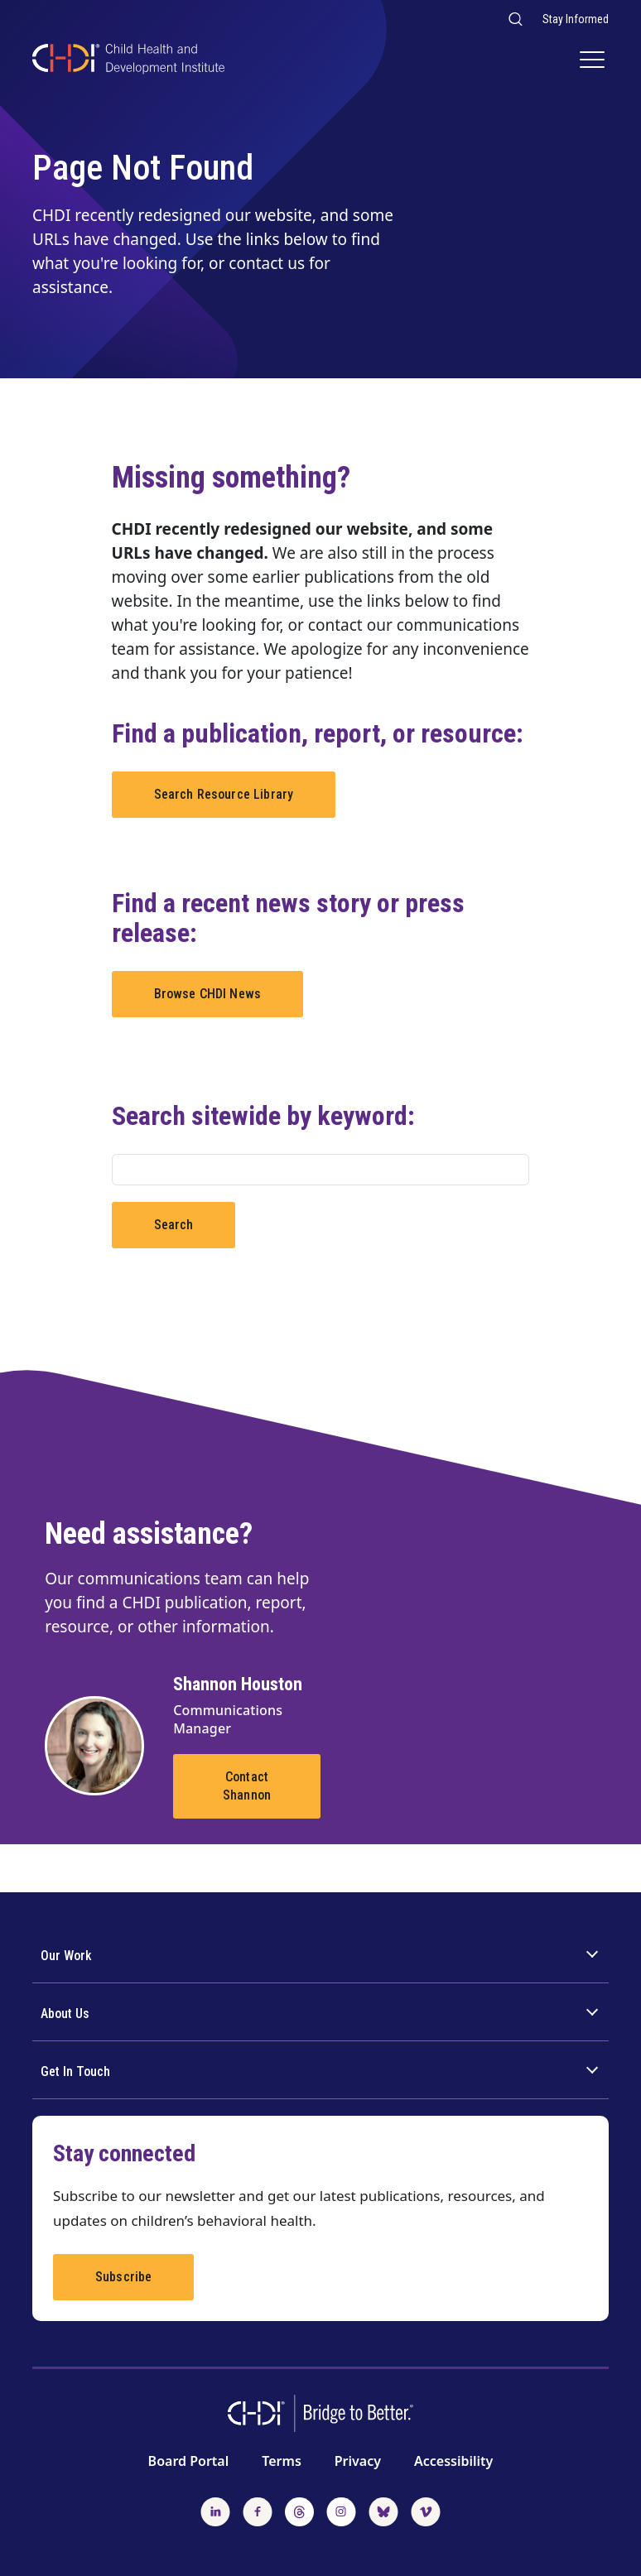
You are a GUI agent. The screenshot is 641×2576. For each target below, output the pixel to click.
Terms (281, 2461)
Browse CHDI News (208, 994)
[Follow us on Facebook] (257, 2510)
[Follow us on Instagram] (341, 2510)
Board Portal (188, 2461)
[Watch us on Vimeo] (426, 2510)
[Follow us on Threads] (299, 2510)
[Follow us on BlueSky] (383, 2510)
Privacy (358, 2461)
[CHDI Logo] (128, 60)
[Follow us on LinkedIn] (215, 2510)
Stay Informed (575, 19)
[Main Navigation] (594, 61)
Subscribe (123, 2277)
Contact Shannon (247, 1786)
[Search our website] (514, 18)
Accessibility (453, 2461)
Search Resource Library (224, 794)
